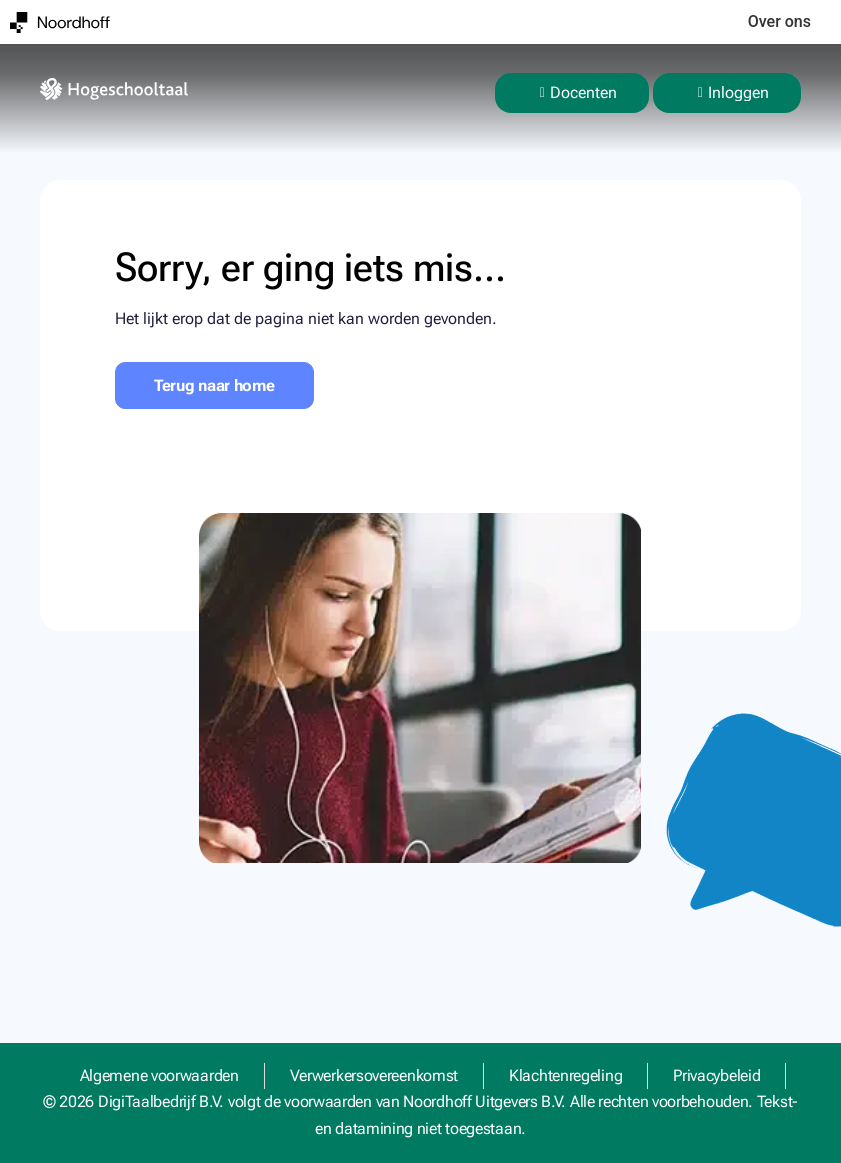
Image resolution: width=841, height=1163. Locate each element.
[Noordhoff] (60, 22)
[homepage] (114, 89)
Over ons (779, 21)
